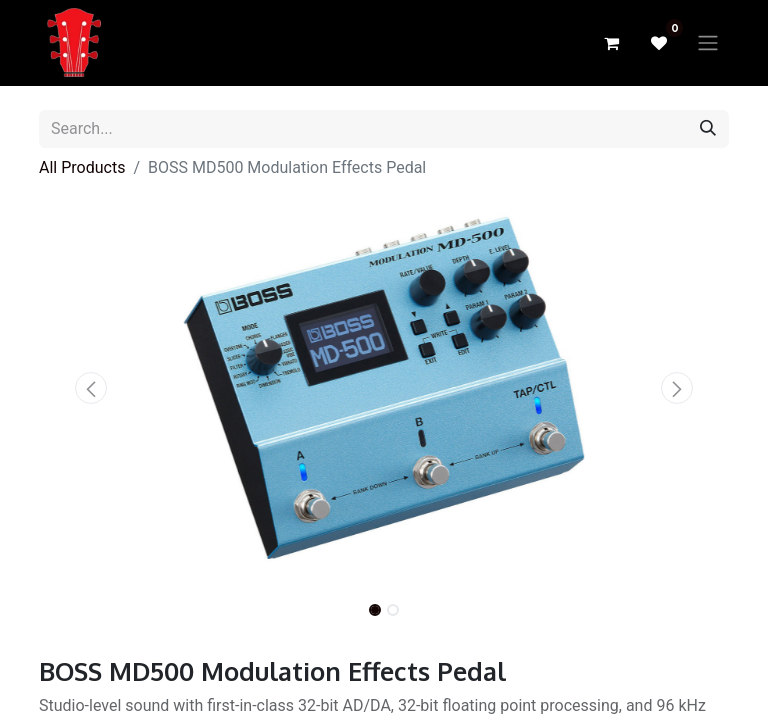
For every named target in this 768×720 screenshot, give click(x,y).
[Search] (708, 129)
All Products (82, 167)
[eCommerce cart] (611, 43)
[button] (91, 388)
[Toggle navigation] (708, 43)
